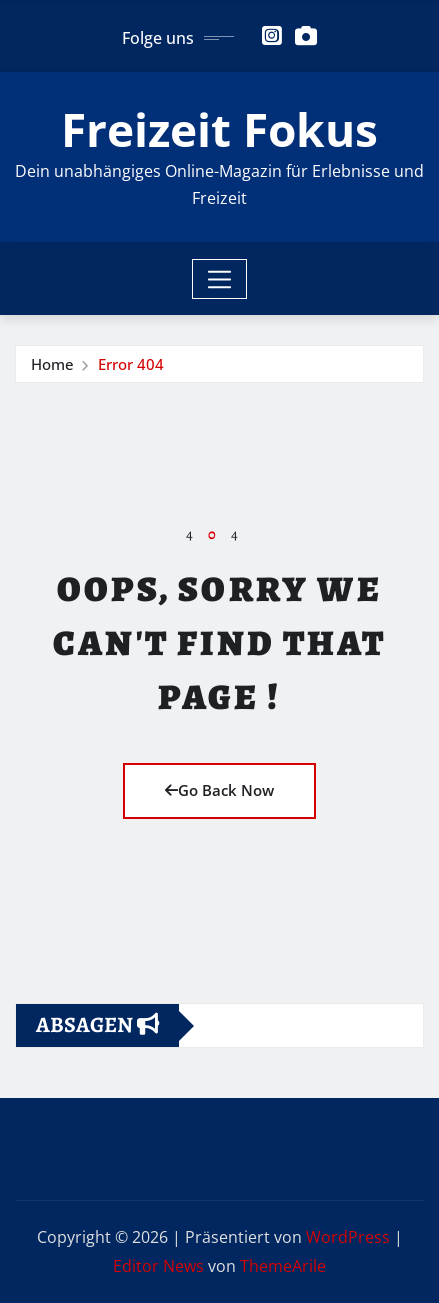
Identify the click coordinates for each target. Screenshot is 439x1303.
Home (52, 364)
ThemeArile (283, 1266)
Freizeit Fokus (219, 129)
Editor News (158, 1266)
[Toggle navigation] (219, 279)
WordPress (348, 1237)
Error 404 (131, 364)
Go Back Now (219, 790)
